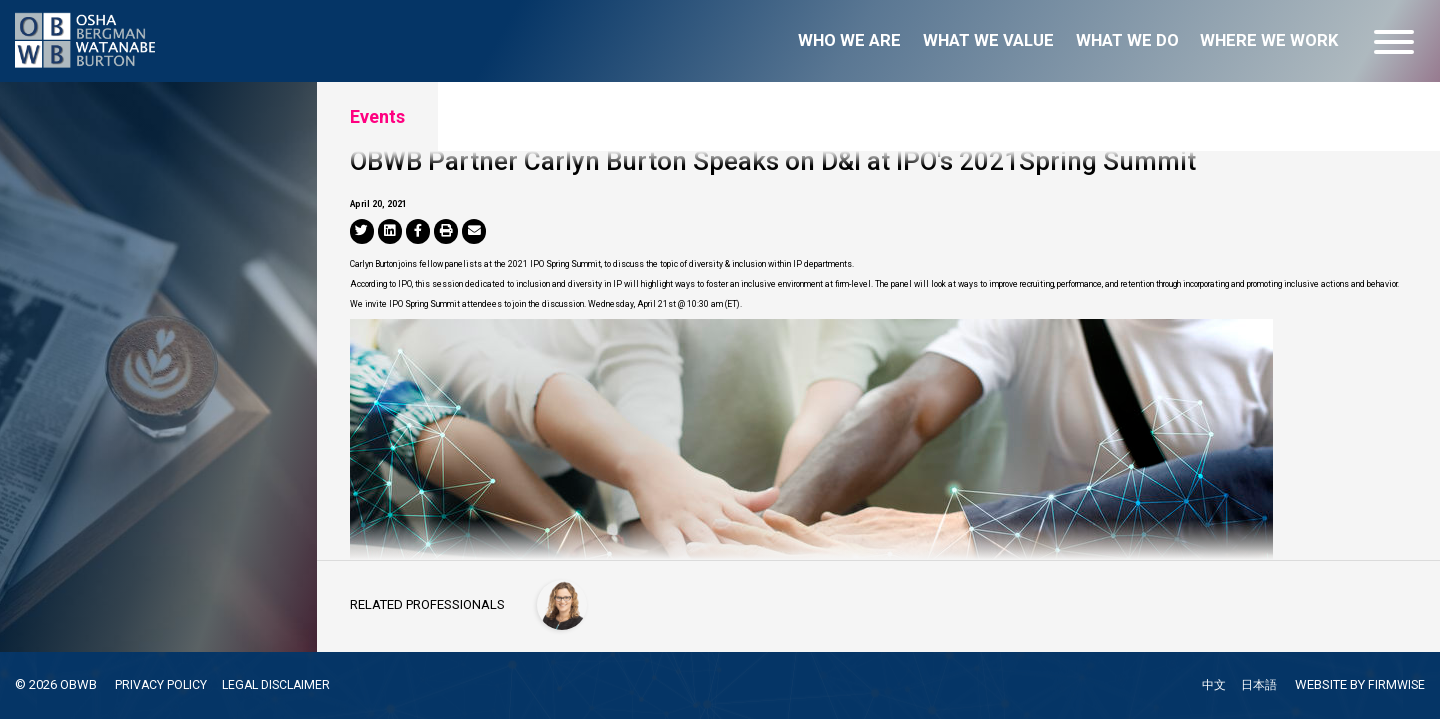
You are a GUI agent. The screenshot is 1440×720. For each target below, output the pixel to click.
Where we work (1269, 40)
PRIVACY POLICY (162, 684)
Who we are (849, 40)
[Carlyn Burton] (564, 603)
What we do (1127, 40)
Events (377, 116)
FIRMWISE (1395, 685)
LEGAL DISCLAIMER (281, 684)
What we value (988, 40)
